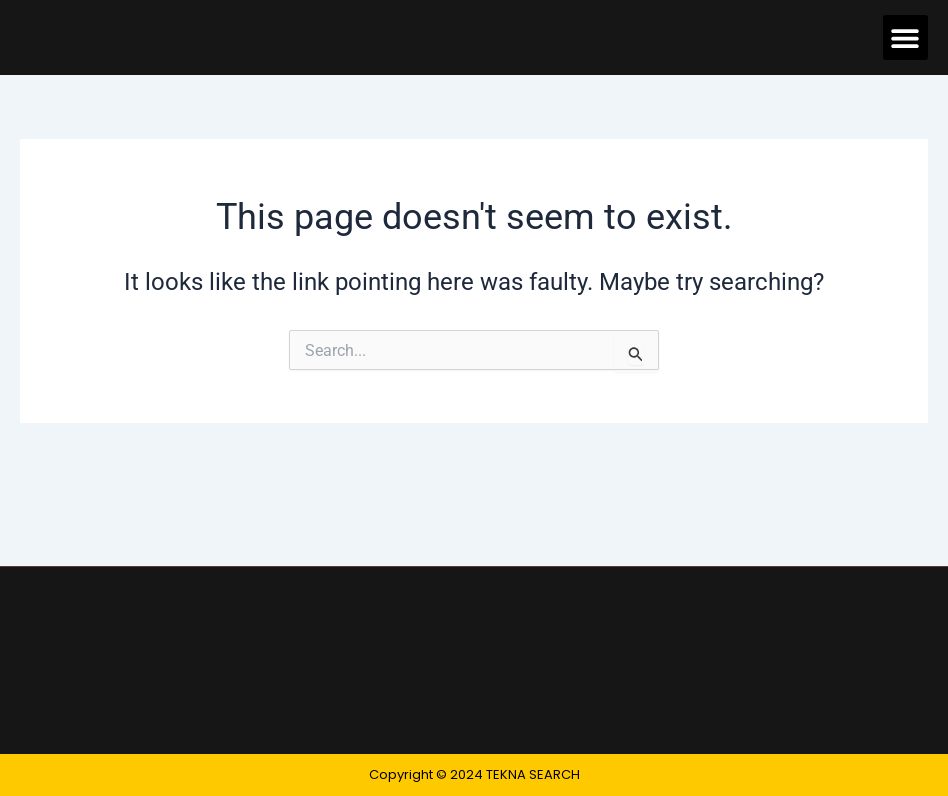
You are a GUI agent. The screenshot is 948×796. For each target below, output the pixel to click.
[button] (905, 37)
